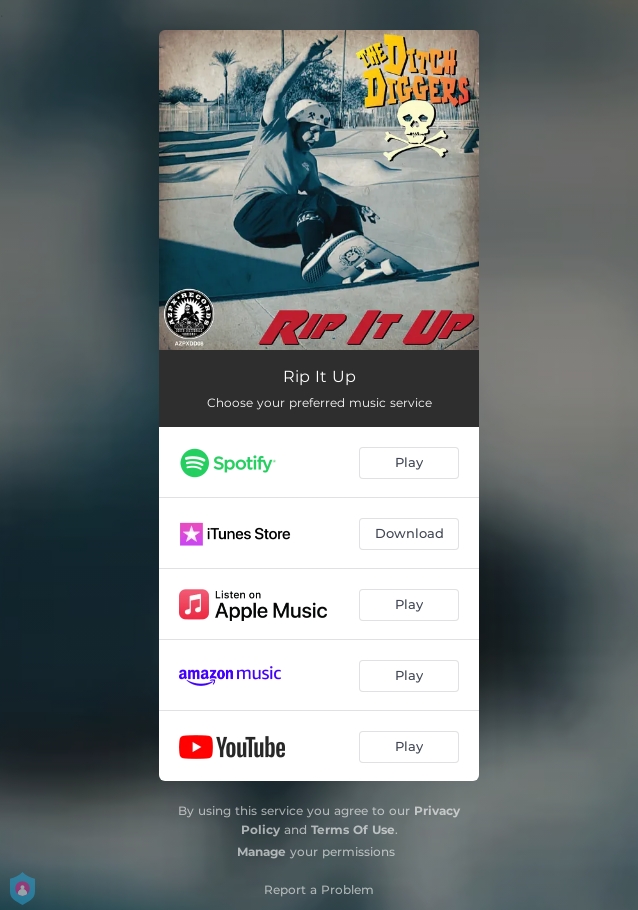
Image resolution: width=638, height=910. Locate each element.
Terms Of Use (353, 829)
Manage (261, 851)
